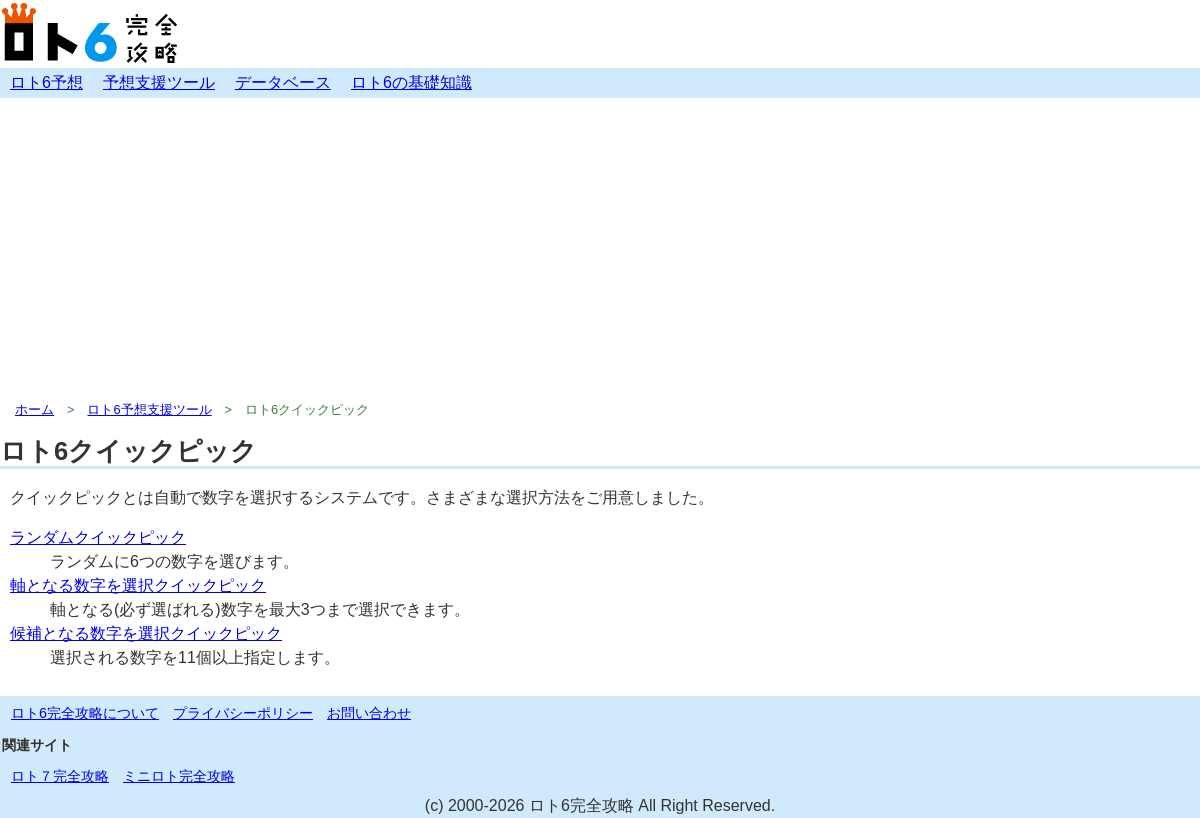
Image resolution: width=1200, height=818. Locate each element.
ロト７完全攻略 (60, 776)
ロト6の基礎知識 (411, 82)
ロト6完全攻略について (85, 713)
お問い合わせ (369, 713)
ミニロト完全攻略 (179, 776)
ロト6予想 (46, 82)
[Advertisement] (600, 248)
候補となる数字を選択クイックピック (146, 633)
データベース (283, 82)
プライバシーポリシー (243, 713)
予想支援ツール (159, 82)
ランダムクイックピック (98, 537)
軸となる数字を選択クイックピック (138, 585)
